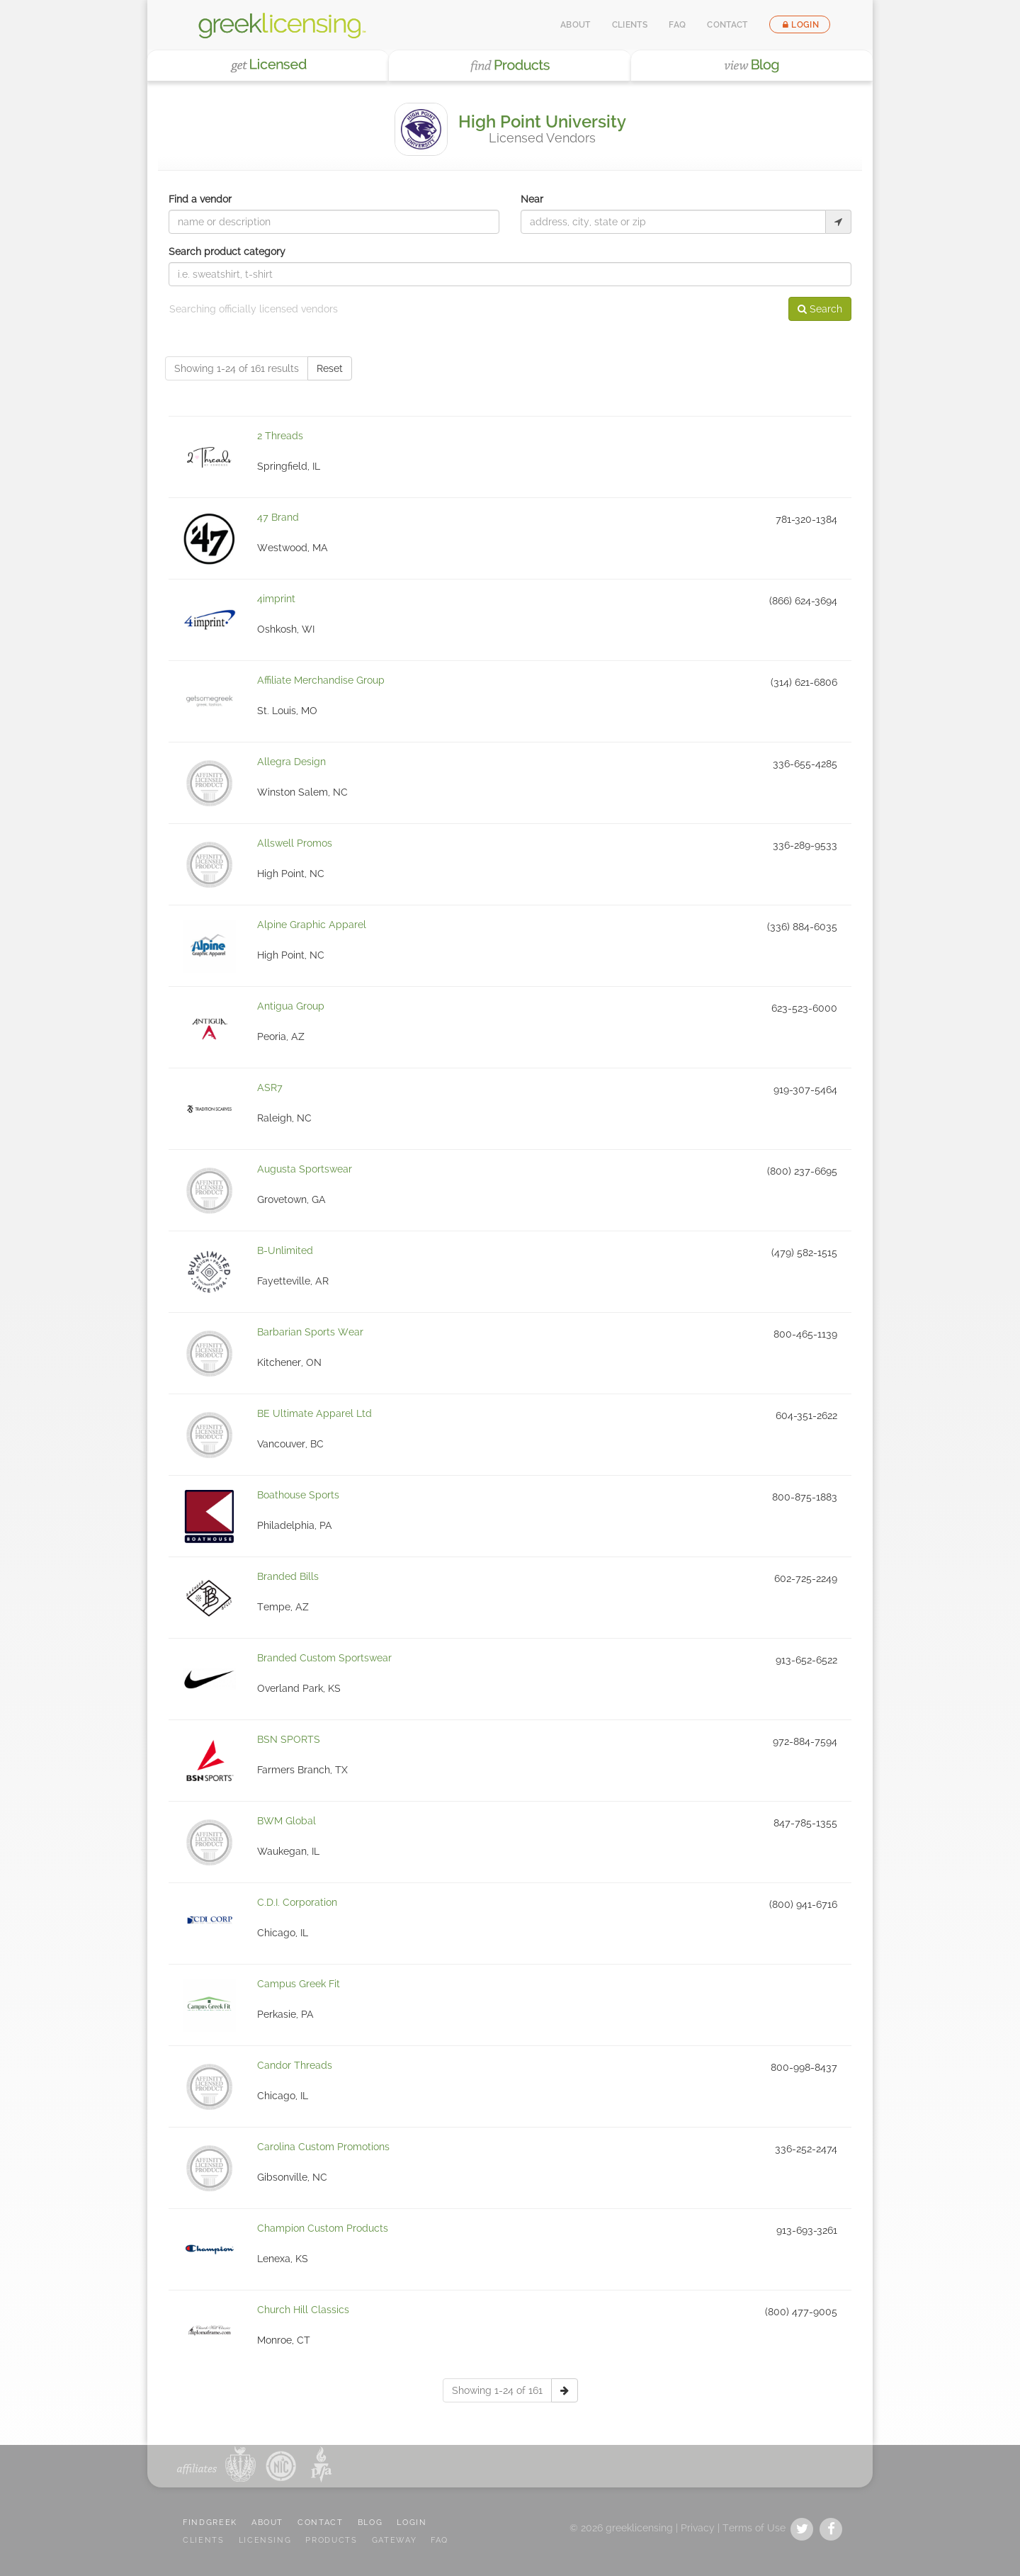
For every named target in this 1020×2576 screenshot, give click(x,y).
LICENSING (265, 2540)
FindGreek (210, 2522)
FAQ (677, 25)
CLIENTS (204, 2540)
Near (532, 199)
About (575, 25)
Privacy (698, 2527)
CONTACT (321, 2522)
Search (820, 309)
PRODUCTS (331, 2540)
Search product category (227, 251)
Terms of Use (754, 2527)
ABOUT (267, 2522)
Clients (630, 25)
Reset (330, 368)
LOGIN (411, 2522)
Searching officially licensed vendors (253, 309)
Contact (727, 25)
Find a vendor (200, 199)
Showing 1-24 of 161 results (236, 368)
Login (800, 25)
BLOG (370, 2522)
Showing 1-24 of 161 (497, 2390)
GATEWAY (394, 2540)
